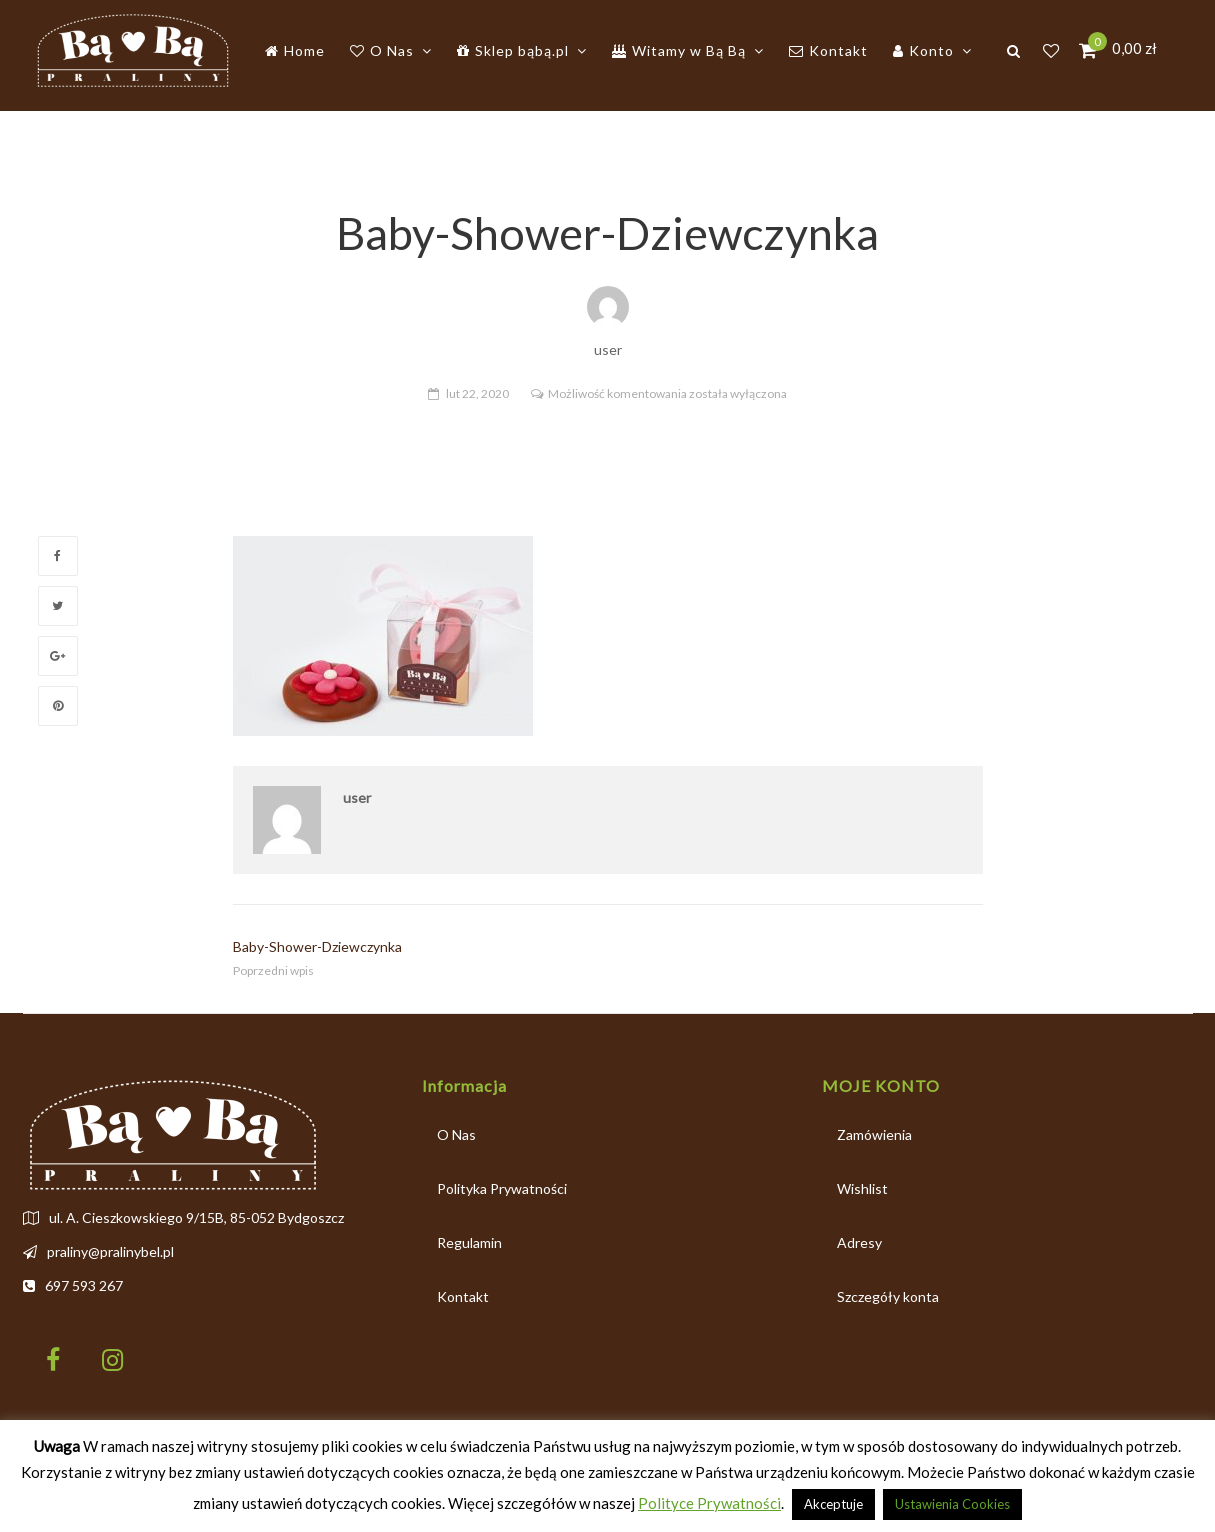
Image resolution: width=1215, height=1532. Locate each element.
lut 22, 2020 (477, 393)
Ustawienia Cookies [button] (952, 1504)
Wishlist (862, 1188)
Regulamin (469, 1242)
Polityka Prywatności (502, 1188)
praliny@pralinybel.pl (110, 1251)
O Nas (456, 1134)
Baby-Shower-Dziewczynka (317, 946)
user (357, 797)
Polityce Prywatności (709, 1503)
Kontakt (463, 1296)
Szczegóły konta (888, 1296)
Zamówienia (874, 1134)
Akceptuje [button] (833, 1504)
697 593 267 (84, 1285)
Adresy (859, 1242)
